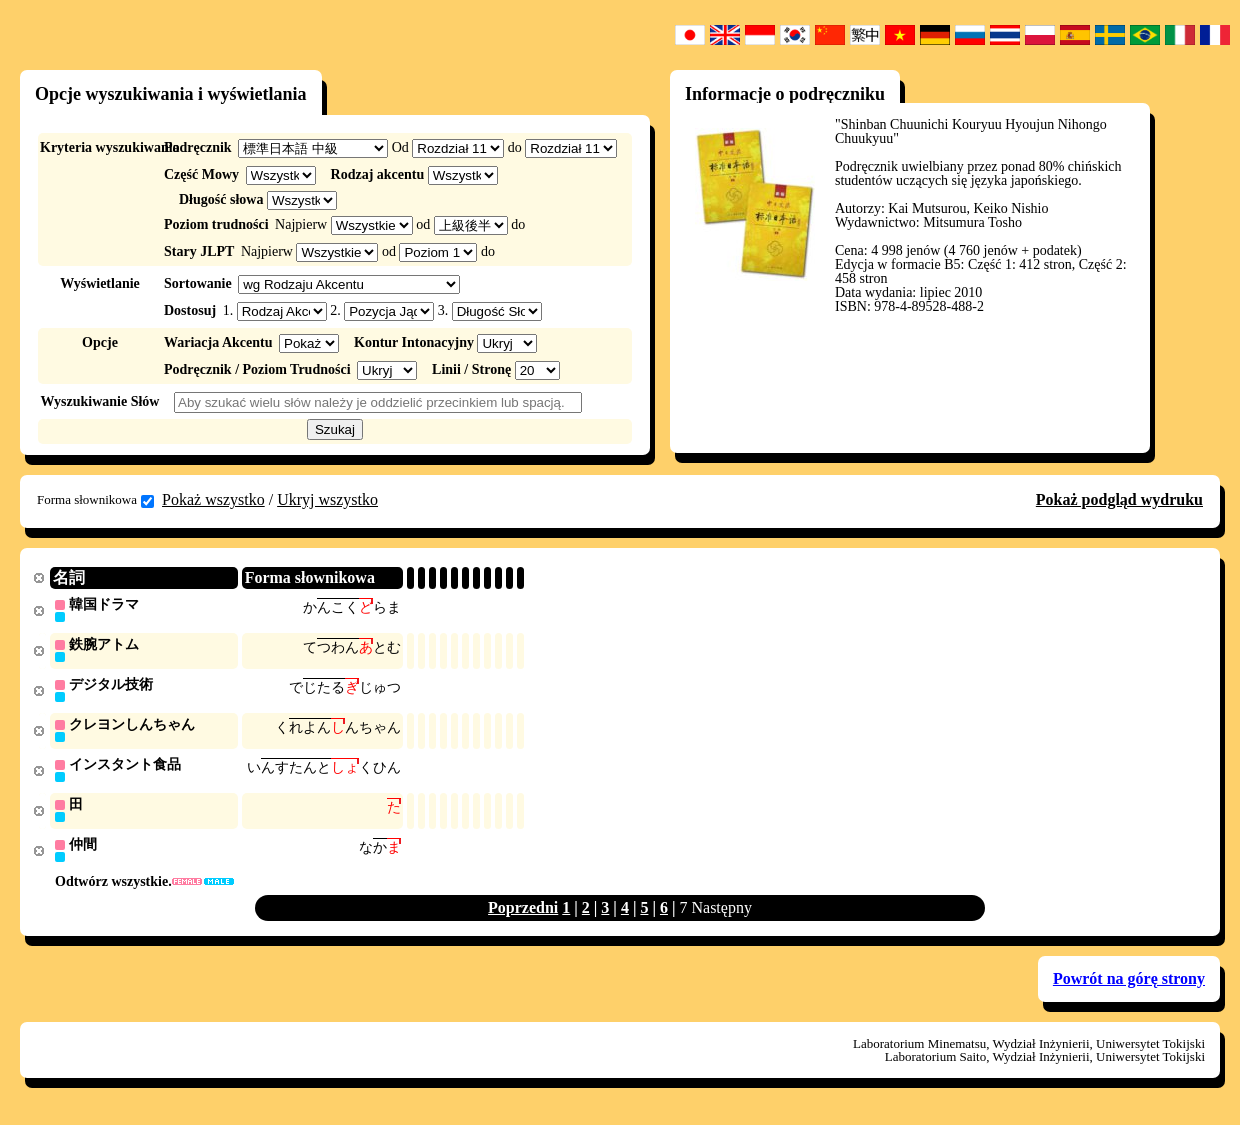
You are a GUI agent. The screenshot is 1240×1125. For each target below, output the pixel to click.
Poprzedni (523, 914)
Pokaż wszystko (213, 499)
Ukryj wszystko (327, 499)
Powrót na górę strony (1129, 985)
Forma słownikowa (95, 500)
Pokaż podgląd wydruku (1119, 499)
